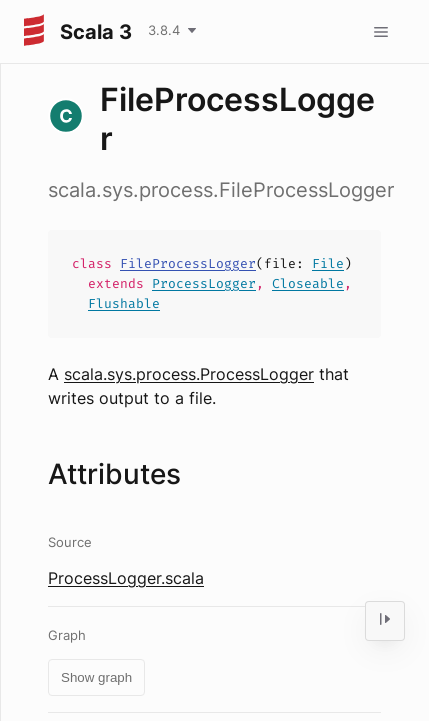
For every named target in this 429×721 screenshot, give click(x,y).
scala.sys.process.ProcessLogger (189, 374)
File (328, 263)
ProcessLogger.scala (126, 578)
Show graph (96, 677)
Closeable (308, 283)
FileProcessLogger (188, 263)
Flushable (124, 303)
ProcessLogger (204, 283)
